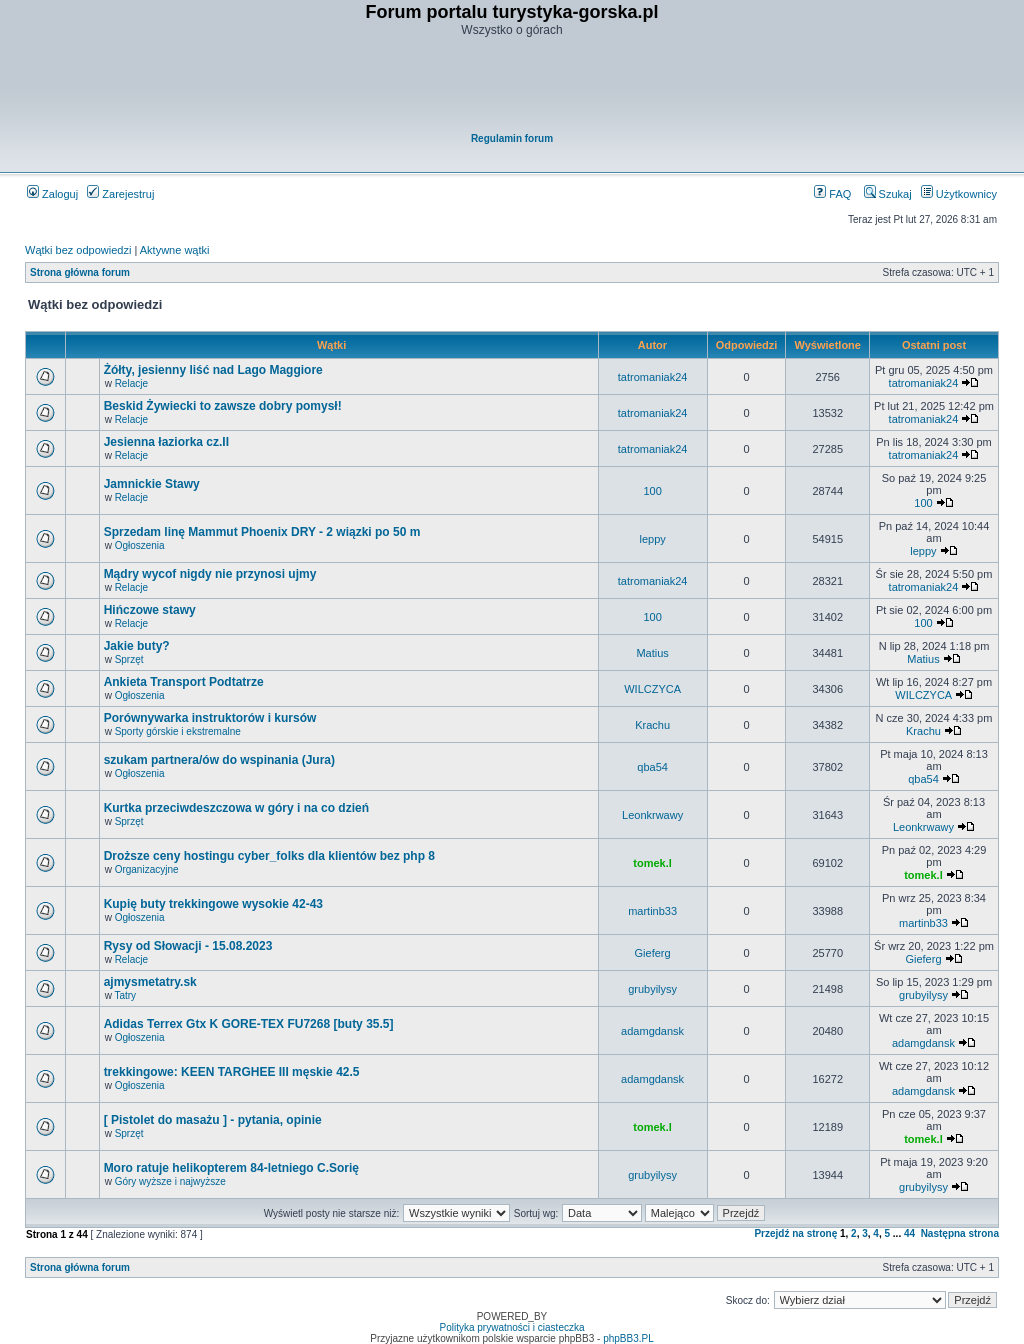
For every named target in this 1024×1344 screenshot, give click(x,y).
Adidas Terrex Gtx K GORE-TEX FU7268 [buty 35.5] (249, 1024)
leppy (652, 539)
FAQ (832, 194)
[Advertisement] (513, 86)
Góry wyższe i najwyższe (170, 1181)
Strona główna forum (80, 272)
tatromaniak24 (653, 377)
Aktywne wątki (175, 250)
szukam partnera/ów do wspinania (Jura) (219, 760)
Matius (652, 653)
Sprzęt (129, 659)
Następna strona (960, 1233)
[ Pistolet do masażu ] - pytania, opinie (213, 1120)
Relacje (131, 383)
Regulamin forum (512, 138)
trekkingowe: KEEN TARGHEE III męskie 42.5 (232, 1072)
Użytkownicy (959, 194)
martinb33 (652, 911)
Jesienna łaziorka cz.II (166, 442)
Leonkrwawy (652, 815)
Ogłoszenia (140, 545)
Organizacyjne (147, 869)
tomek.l (652, 863)
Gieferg (653, 953)
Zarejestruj (120, 194)
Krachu (652, 725)
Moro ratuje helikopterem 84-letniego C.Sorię (231, 1168)
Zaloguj (52, 194)
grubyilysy (652, 989)
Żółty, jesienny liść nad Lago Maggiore (213, 370)
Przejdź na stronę (795, 1233)
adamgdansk (652, 1031)
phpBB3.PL (628, 1338)
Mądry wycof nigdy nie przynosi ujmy (210, 574)
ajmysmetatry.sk (150, 982)
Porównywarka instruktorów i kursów (210, 718)
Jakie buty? (137, 646)
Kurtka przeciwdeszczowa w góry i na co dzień (236, 808)
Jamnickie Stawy (152, 484)
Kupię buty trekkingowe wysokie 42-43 (213, 904)
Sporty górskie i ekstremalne (178, 731)
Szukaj (888, 194)
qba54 (652, 767)
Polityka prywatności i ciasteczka (511, 1327)
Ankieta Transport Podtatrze (184, 682)
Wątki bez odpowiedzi (78, 250)
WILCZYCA (652, 689)
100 (652, 491)
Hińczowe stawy (150, 610)
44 (909, 1233)
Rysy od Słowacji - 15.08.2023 (188, 946)
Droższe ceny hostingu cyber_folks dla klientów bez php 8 (269, 856)
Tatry (125, 995)
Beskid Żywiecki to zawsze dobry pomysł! (223, 406)
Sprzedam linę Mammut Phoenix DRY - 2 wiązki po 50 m (262, 532)
